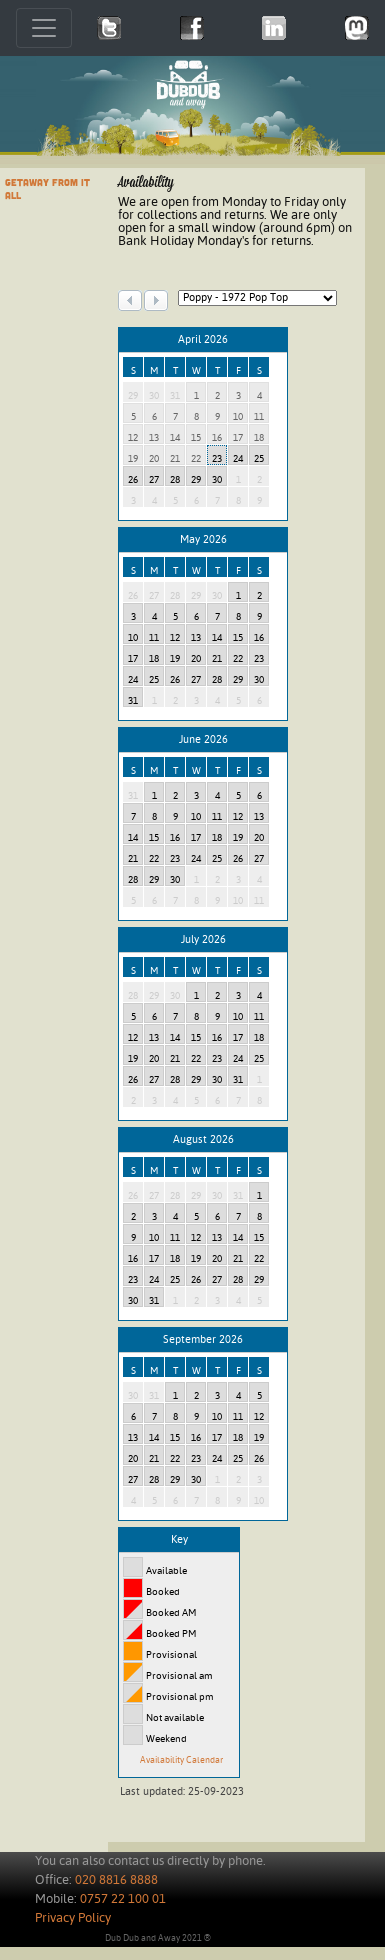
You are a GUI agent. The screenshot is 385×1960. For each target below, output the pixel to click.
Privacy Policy (73, 1918)
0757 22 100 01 (123, 1899)
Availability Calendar (181, 1760)
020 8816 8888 (116, 1880)
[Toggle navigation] (44, 28)
